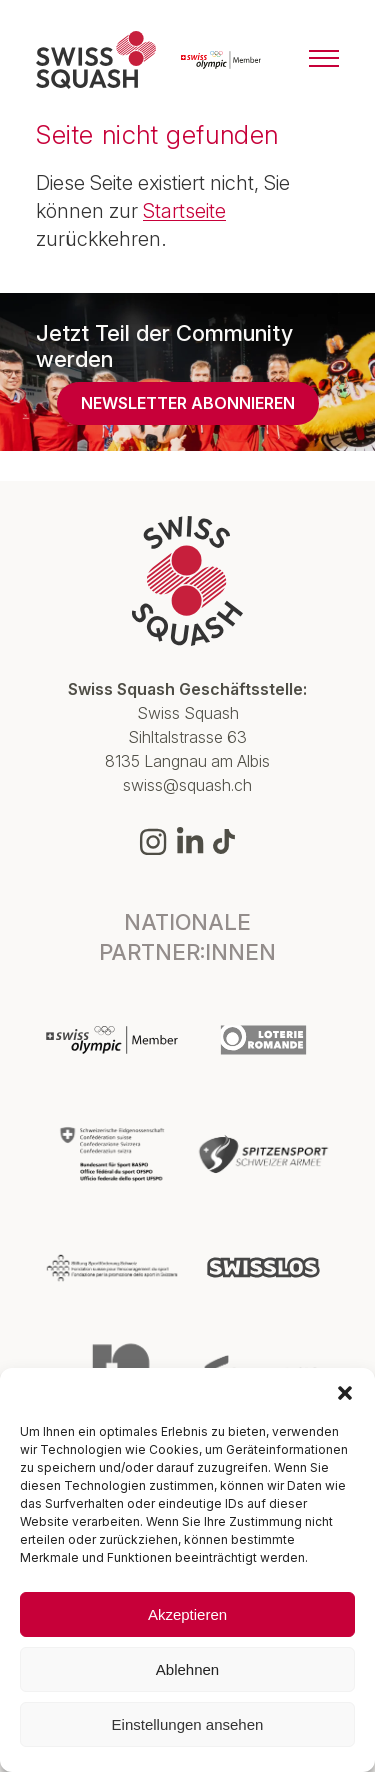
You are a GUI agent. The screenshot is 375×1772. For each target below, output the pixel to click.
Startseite (184, 211)
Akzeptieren (187, 1614)
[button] (345, 1393)
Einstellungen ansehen (188, 1724)
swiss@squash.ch (187, 785)
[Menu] (324, 60)
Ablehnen (187, 1669)
